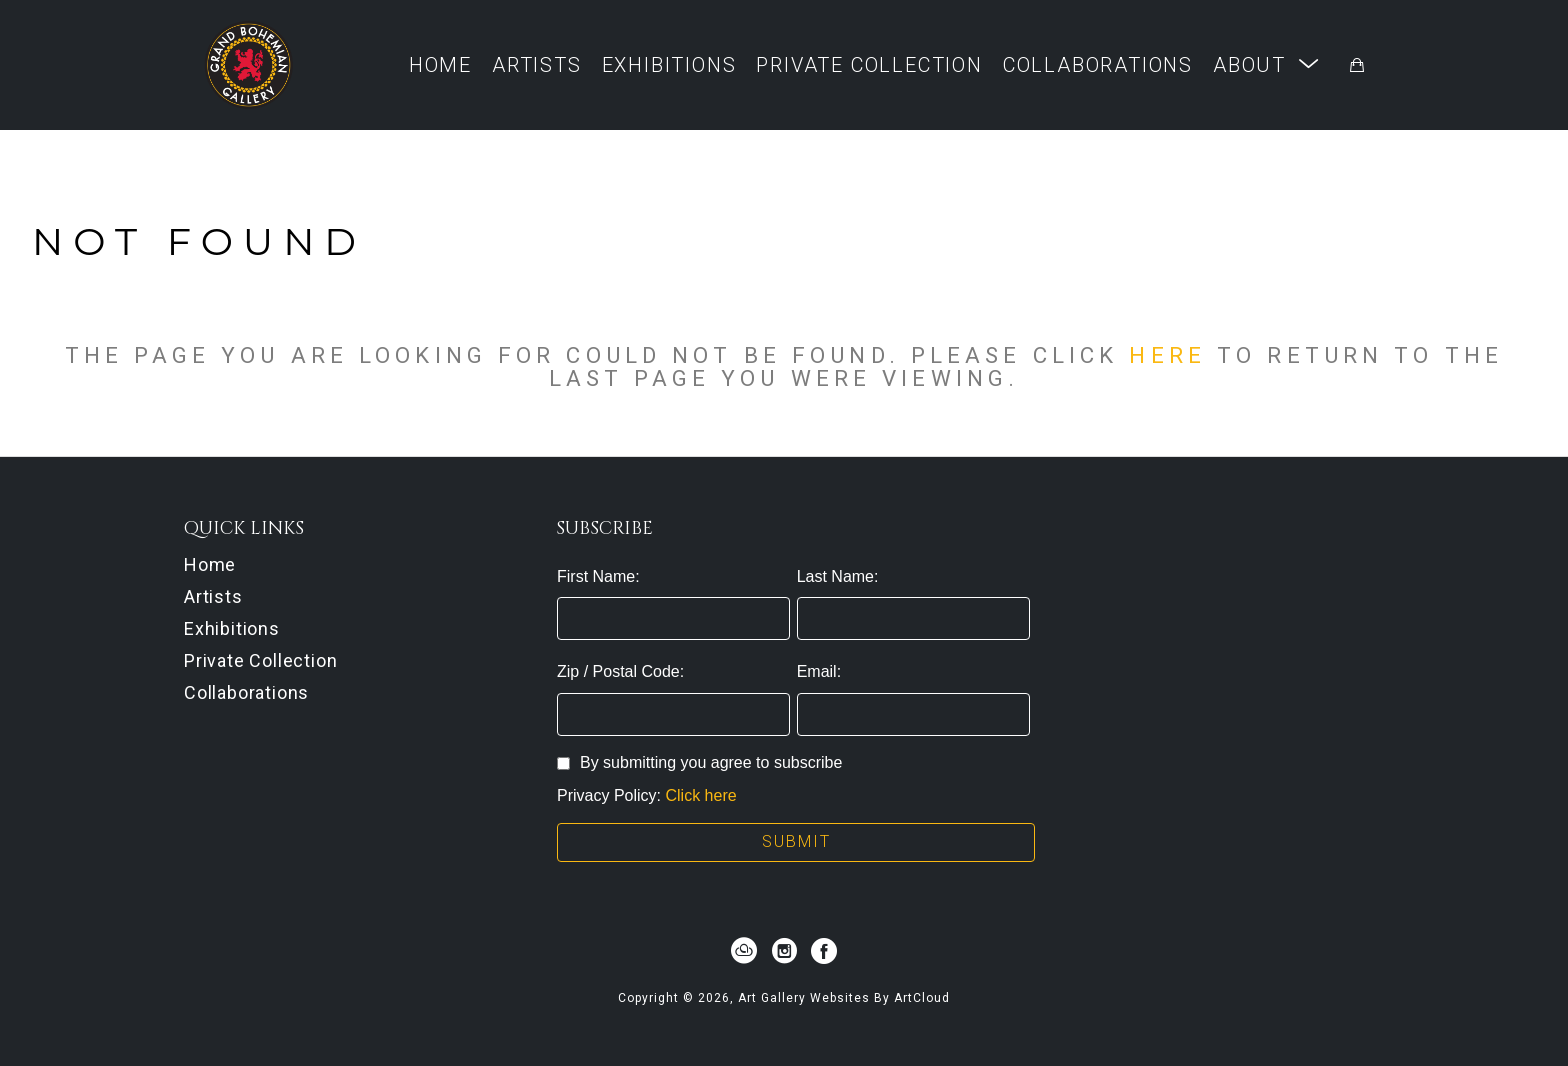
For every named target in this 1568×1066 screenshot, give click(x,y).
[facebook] (824, 951)
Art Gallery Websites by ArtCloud (844, 998)
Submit (796, 841)
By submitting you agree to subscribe (699, 762)
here (1167, 355)
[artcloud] (744, 951)
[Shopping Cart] (1357, 65)
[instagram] (784, 951)
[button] (1266, 64)
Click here (700, 795)
